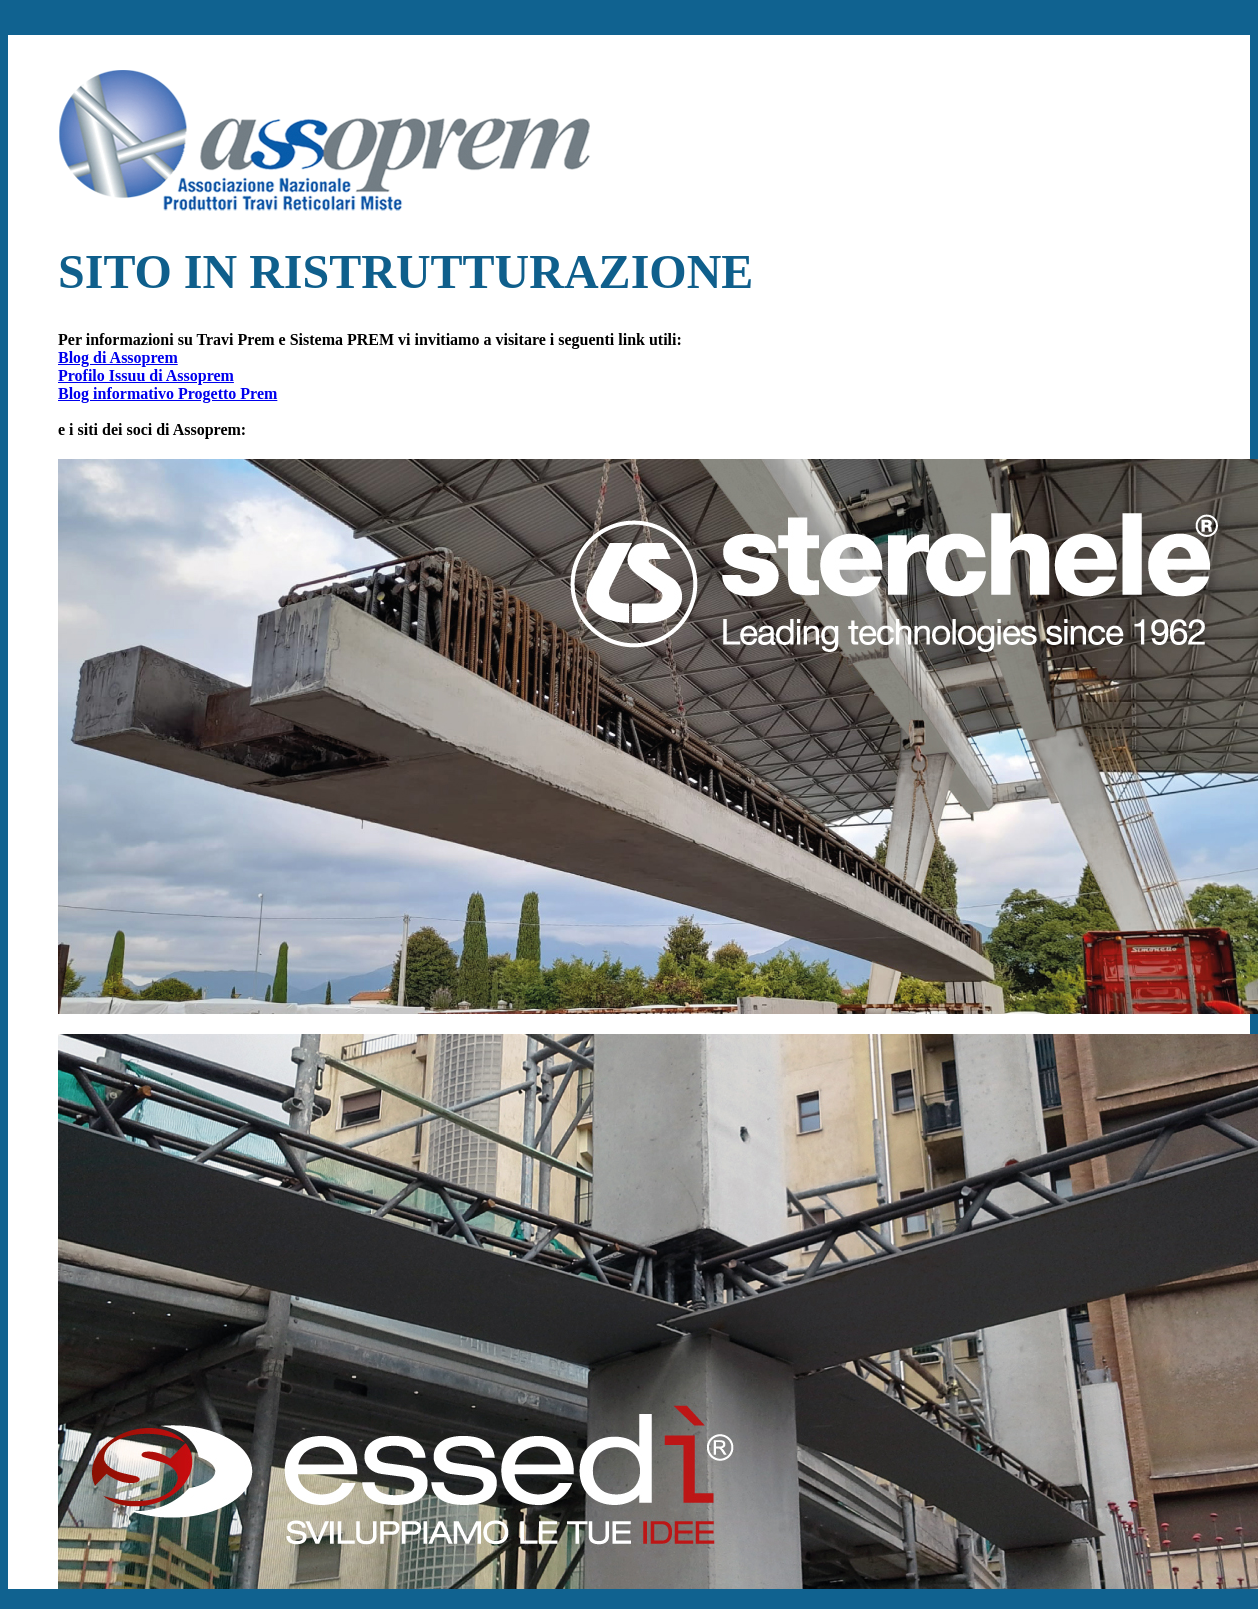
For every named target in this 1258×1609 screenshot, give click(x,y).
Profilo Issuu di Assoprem (146, 375)
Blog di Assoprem (118, 357)
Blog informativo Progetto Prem (167, 393)
